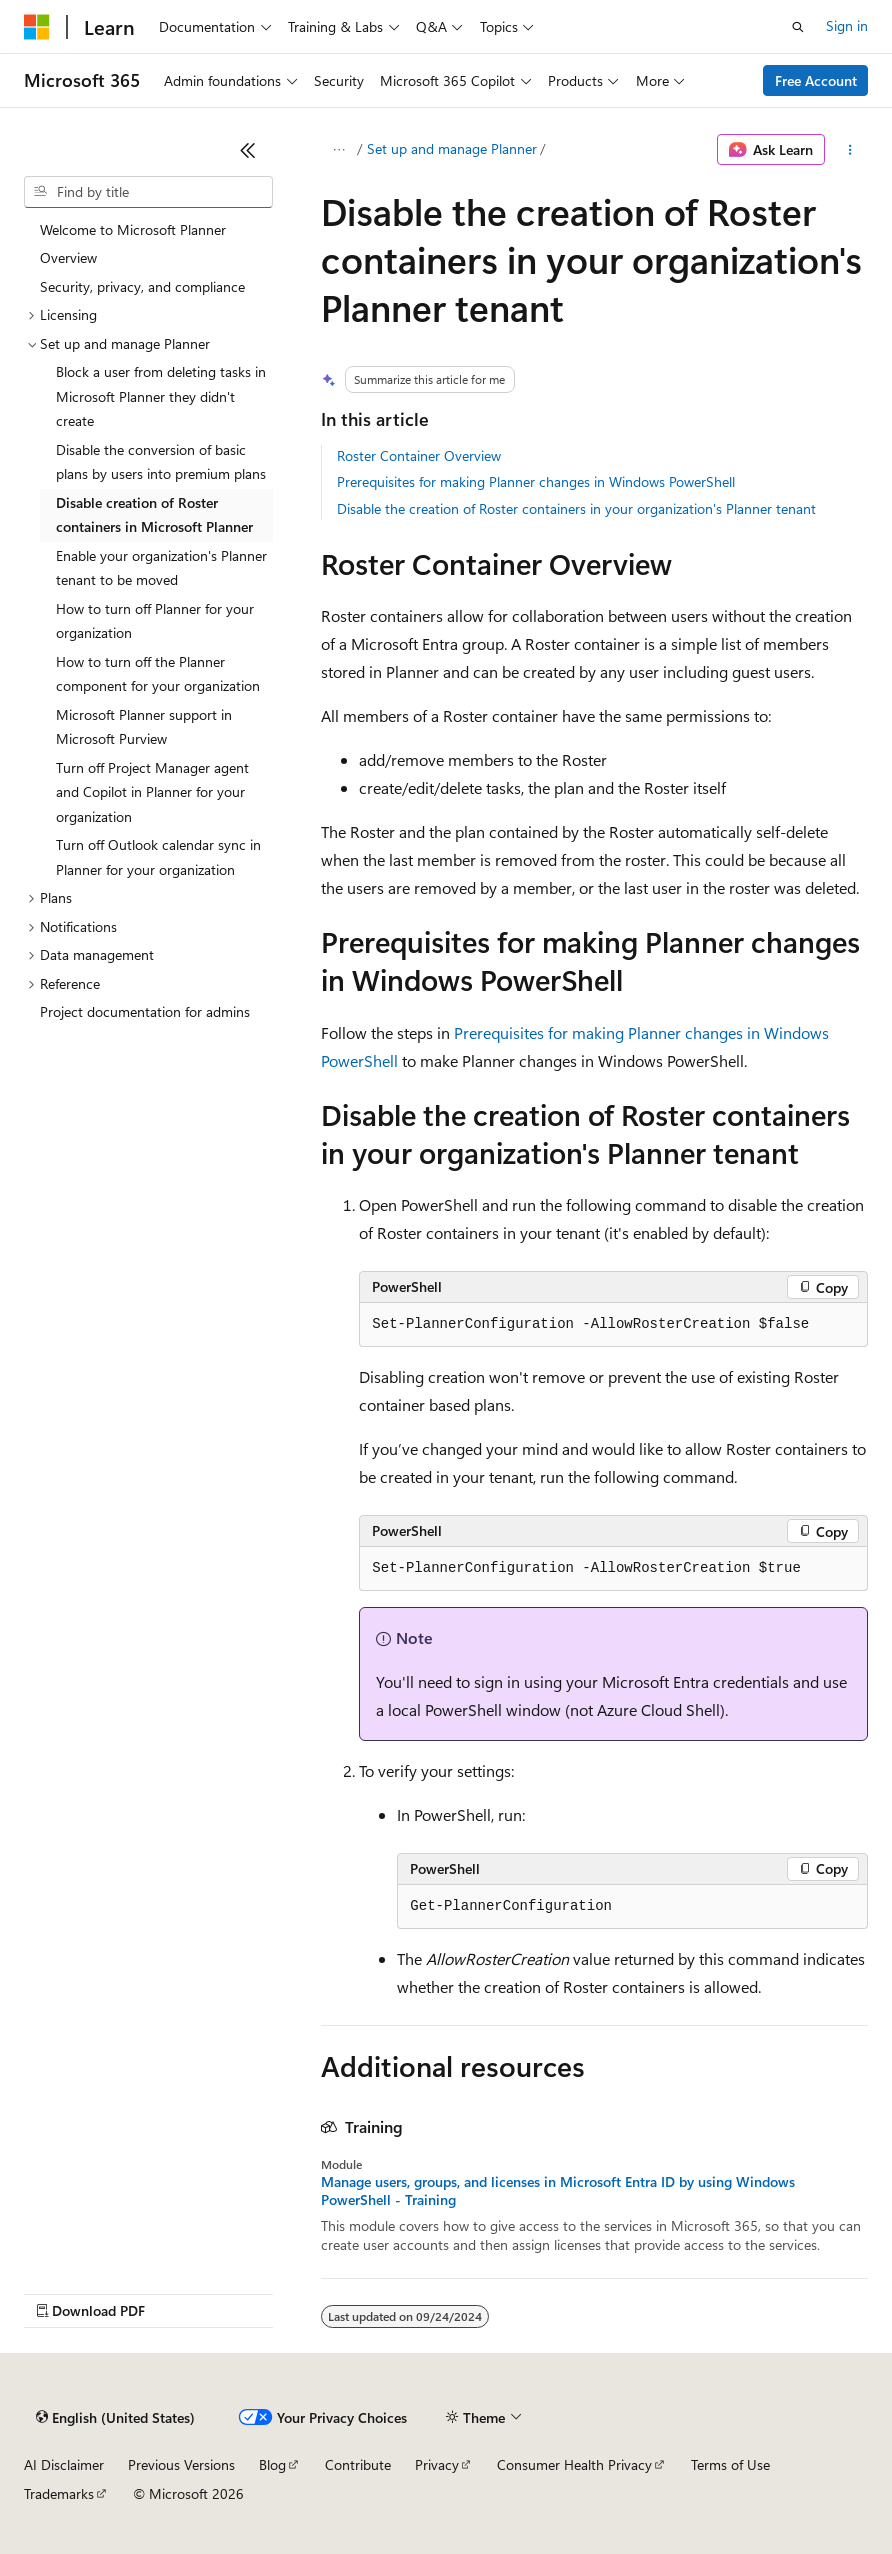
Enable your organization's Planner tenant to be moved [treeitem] (161, 568)
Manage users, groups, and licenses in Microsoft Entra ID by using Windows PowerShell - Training (558, 2191)
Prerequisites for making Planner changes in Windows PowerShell (536, 481)
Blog (272, 2464)
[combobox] (148, 192)
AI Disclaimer (64, 2464)
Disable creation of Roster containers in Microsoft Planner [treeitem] (154, 515)
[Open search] (798, 27)
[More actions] (850, 150)
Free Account (816, 80)
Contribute (358, 2464)
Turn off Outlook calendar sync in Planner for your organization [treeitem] (158, 857)
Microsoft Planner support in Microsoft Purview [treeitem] (144, 727)
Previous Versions (181, 2464)
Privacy (437, 2464)
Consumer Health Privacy (574, 2464)
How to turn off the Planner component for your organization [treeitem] (158, 674)
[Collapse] (248, 150)
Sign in (847, 25)
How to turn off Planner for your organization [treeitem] (155, 621)
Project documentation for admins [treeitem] (145, 1011)
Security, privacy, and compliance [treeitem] (142, 286)
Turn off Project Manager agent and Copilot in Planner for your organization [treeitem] (152, 792)
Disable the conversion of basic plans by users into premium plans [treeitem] (161, 462)
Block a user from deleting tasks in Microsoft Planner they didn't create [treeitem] (161, 396)
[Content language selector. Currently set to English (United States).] (115, 2418)
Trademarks (59, 2493)
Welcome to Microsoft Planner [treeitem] (133, 229)
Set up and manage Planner (452, 148)
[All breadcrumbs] (338, 150)
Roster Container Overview (419, 455)
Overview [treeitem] (68, 257)
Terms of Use (730, 2464)
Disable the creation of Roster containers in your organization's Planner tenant (576, 508)
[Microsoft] (37, 27)
